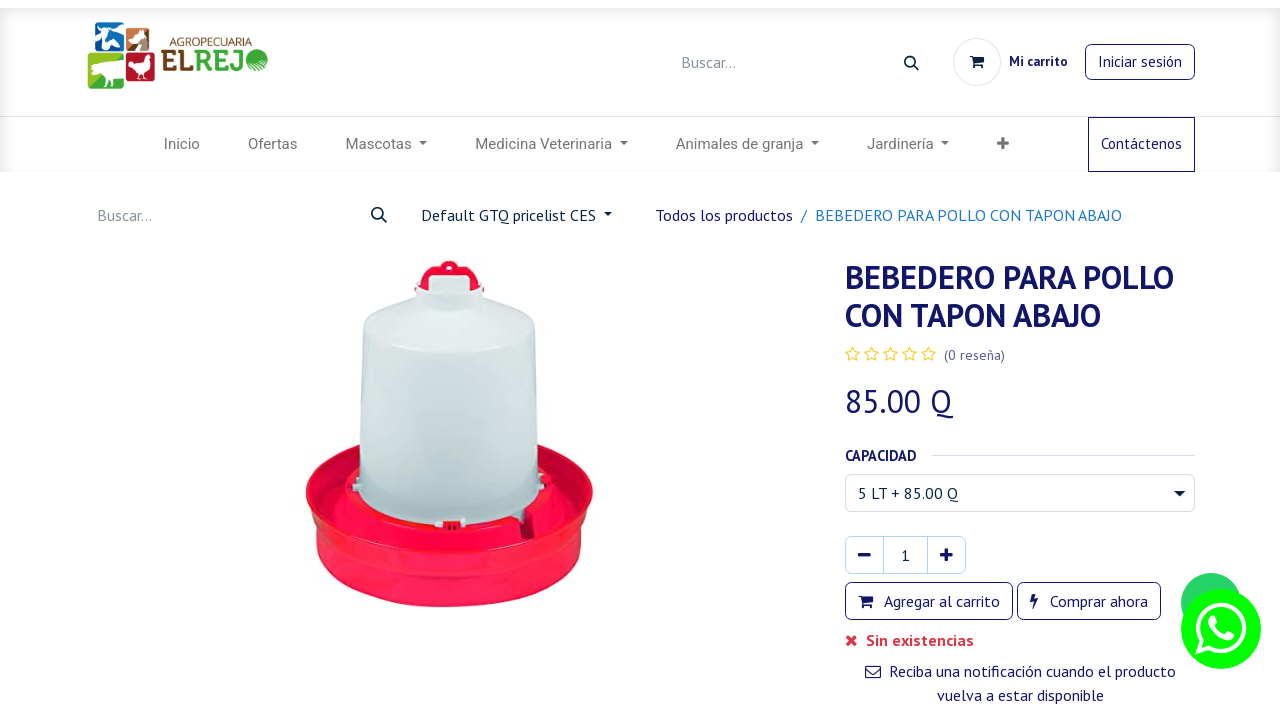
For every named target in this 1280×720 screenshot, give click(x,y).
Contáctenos (1141, 143)
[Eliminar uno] (864, 555)
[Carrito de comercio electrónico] (1010, 62)
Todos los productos (724, 215)
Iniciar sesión (1140, 61)
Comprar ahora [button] (1089, 601)
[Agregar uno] (946, 555)
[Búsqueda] (911, 62)
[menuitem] (182, 144)
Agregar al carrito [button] (929, 601)
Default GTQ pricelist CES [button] (510, 215)
